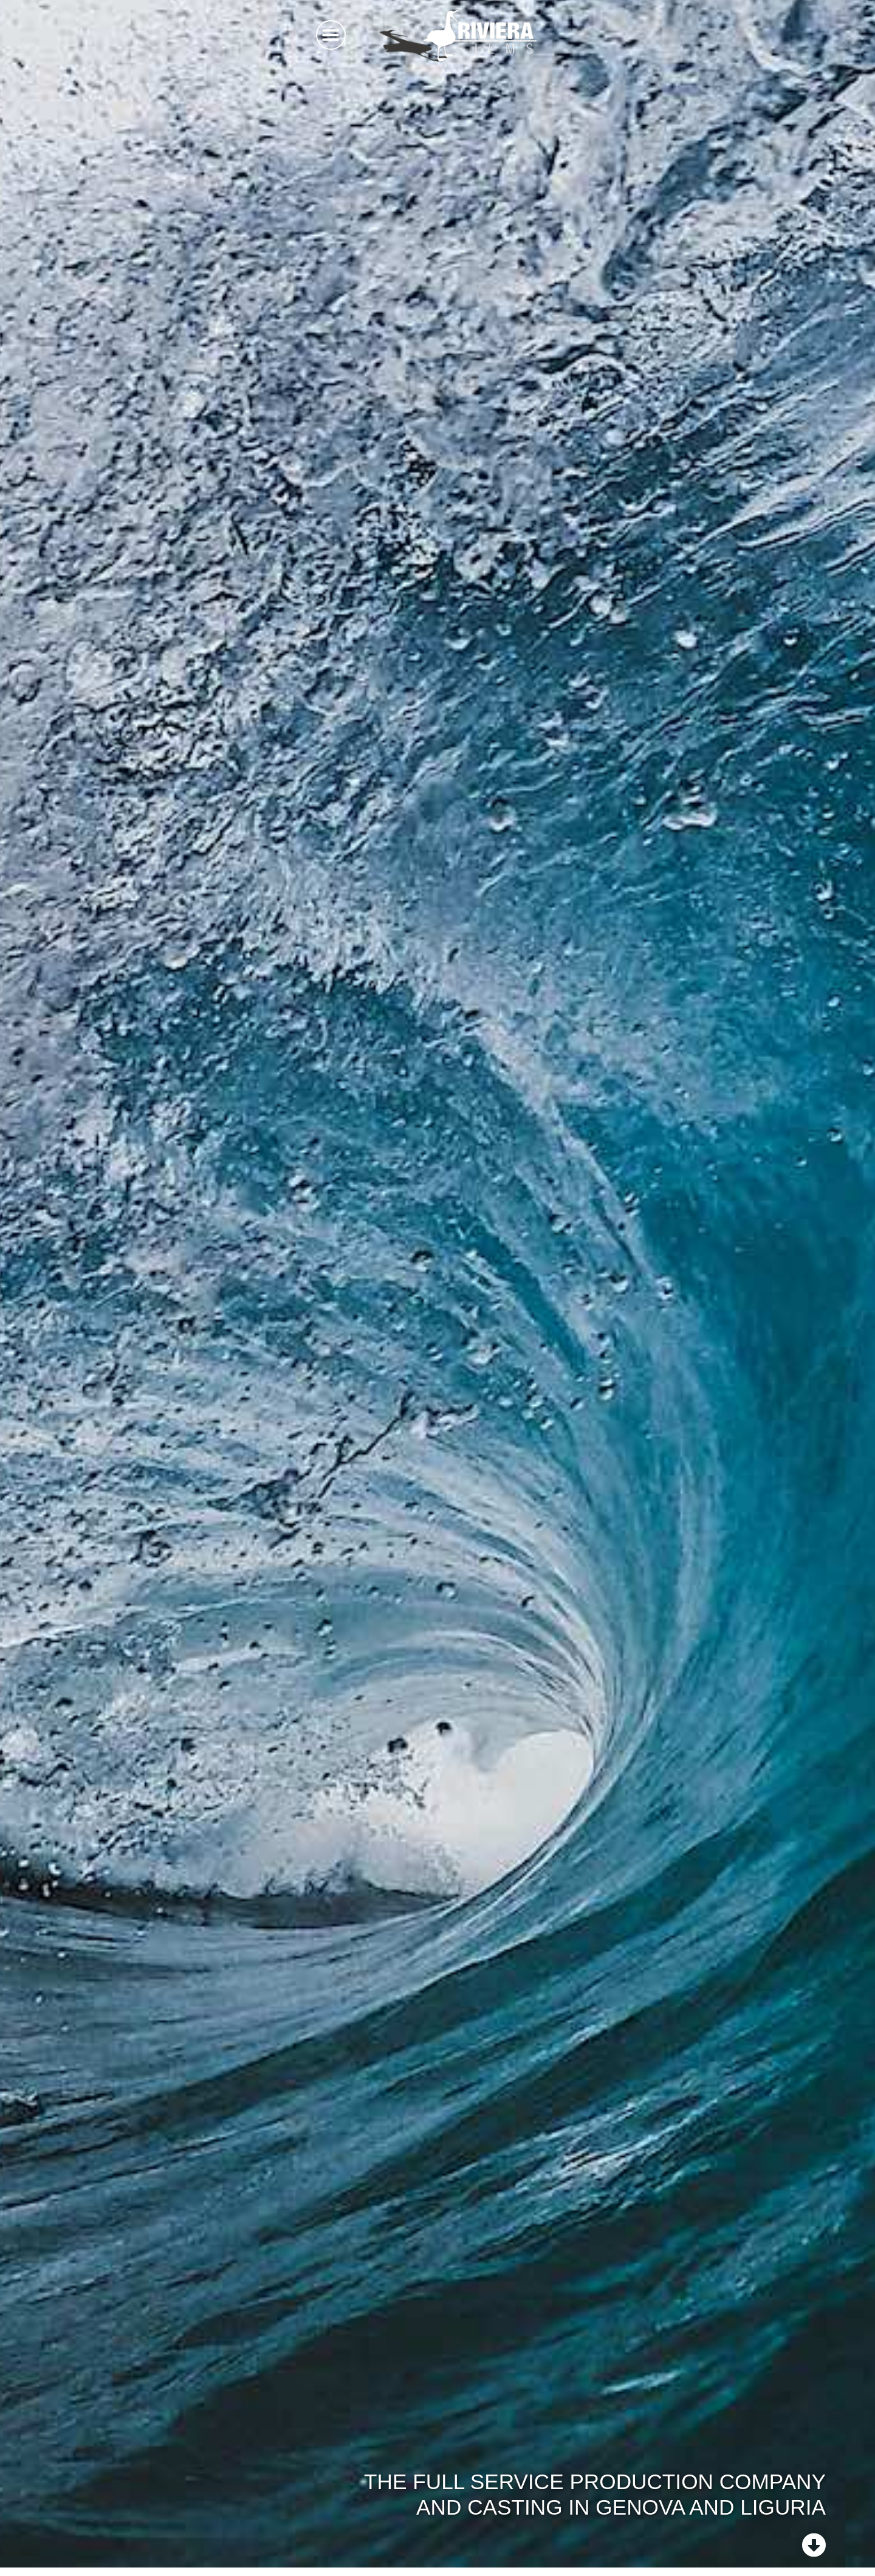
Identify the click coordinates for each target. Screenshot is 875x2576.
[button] (331, 35)
